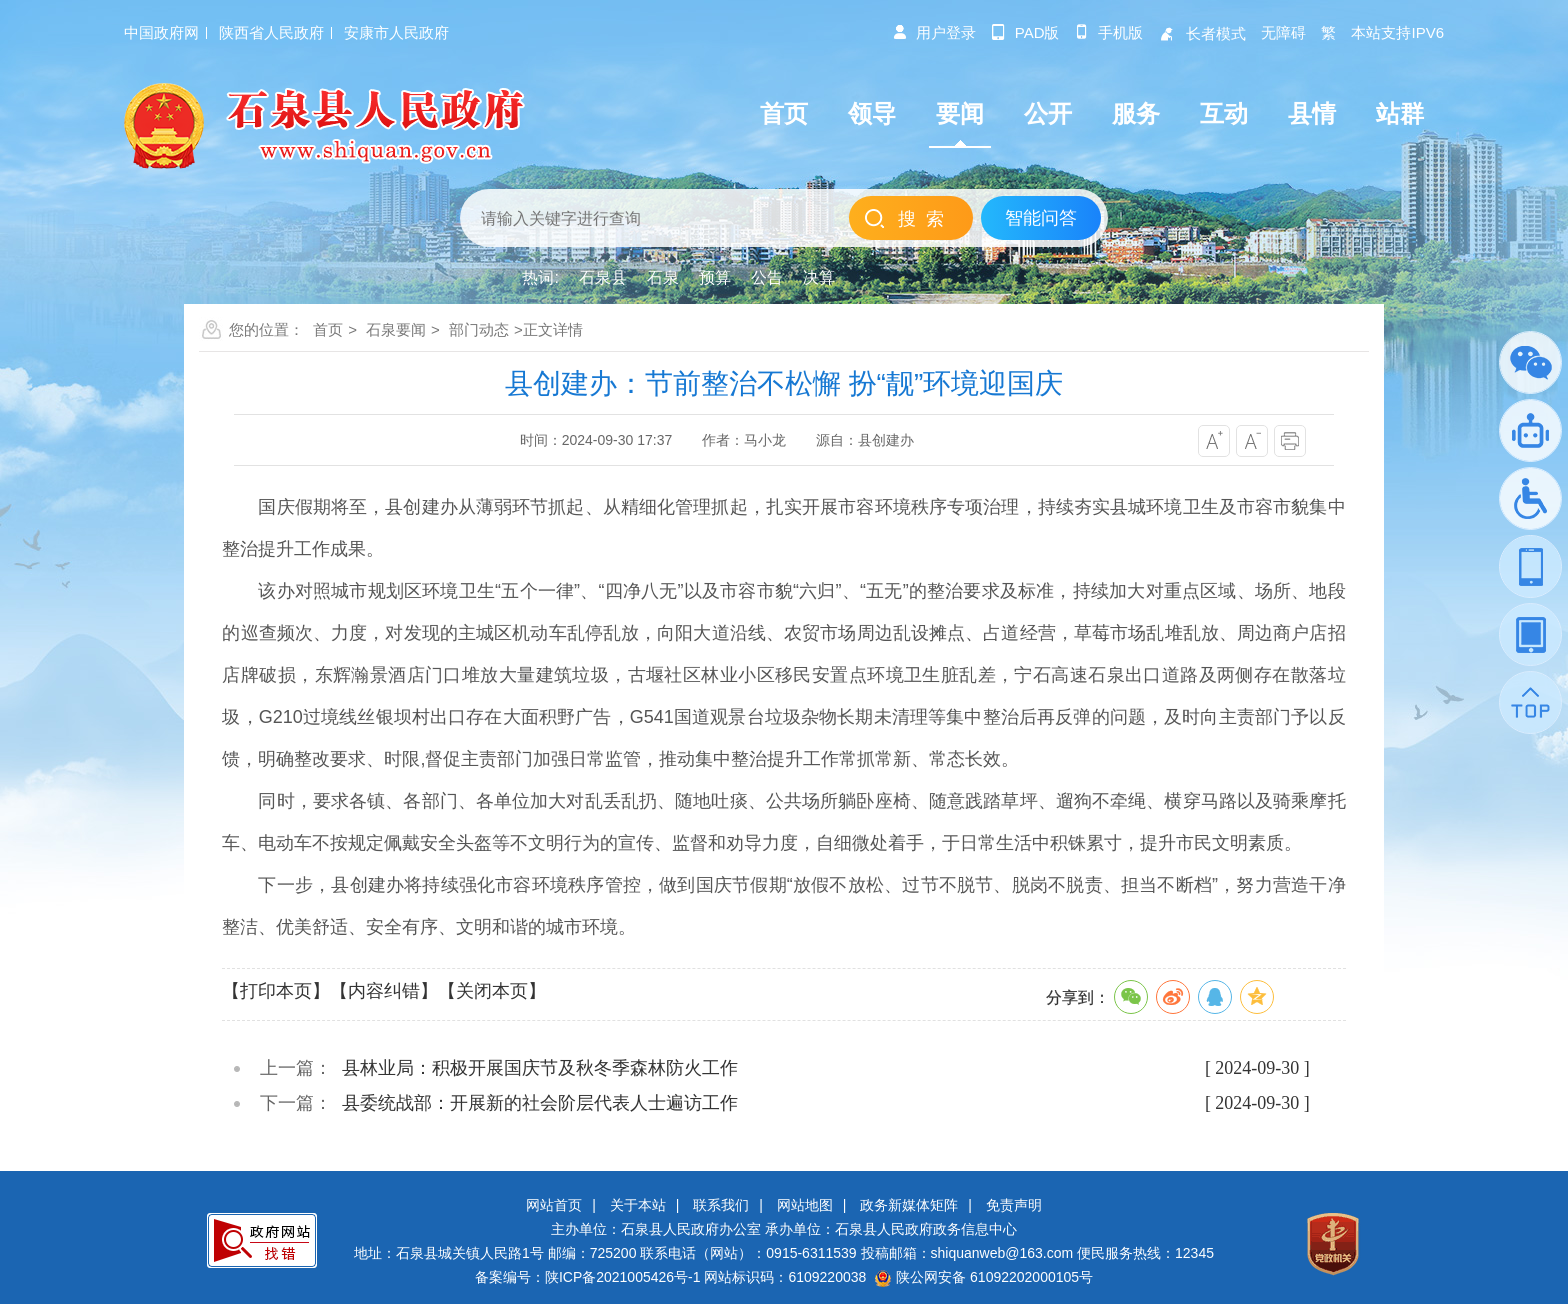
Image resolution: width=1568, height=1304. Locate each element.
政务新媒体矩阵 (909, 1205)
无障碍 (1283, 32)
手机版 (1108, 32)
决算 (819, 277)
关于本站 (638, 1205)
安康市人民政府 (396, 32)
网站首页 (554, 1205)
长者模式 (1202, 33)
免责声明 (1014, 1205)
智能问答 (1041, 218)
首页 (328, 329)
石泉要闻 (396, 329)
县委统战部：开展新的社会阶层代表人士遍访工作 (540, 1103)
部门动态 (479, 329)
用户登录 (934, 32)
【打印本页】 (276, 991)
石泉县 (603, 277)
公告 (767, 277)
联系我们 (721, 1205)
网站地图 (805, 1205)
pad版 (1025, 32)
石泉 (663, 277)
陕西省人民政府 (271, 32)
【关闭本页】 (492, 991)
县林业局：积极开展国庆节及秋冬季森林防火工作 (540, 1068)
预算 (715, 277)
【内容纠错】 (384, 991)
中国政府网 (161, 32)
